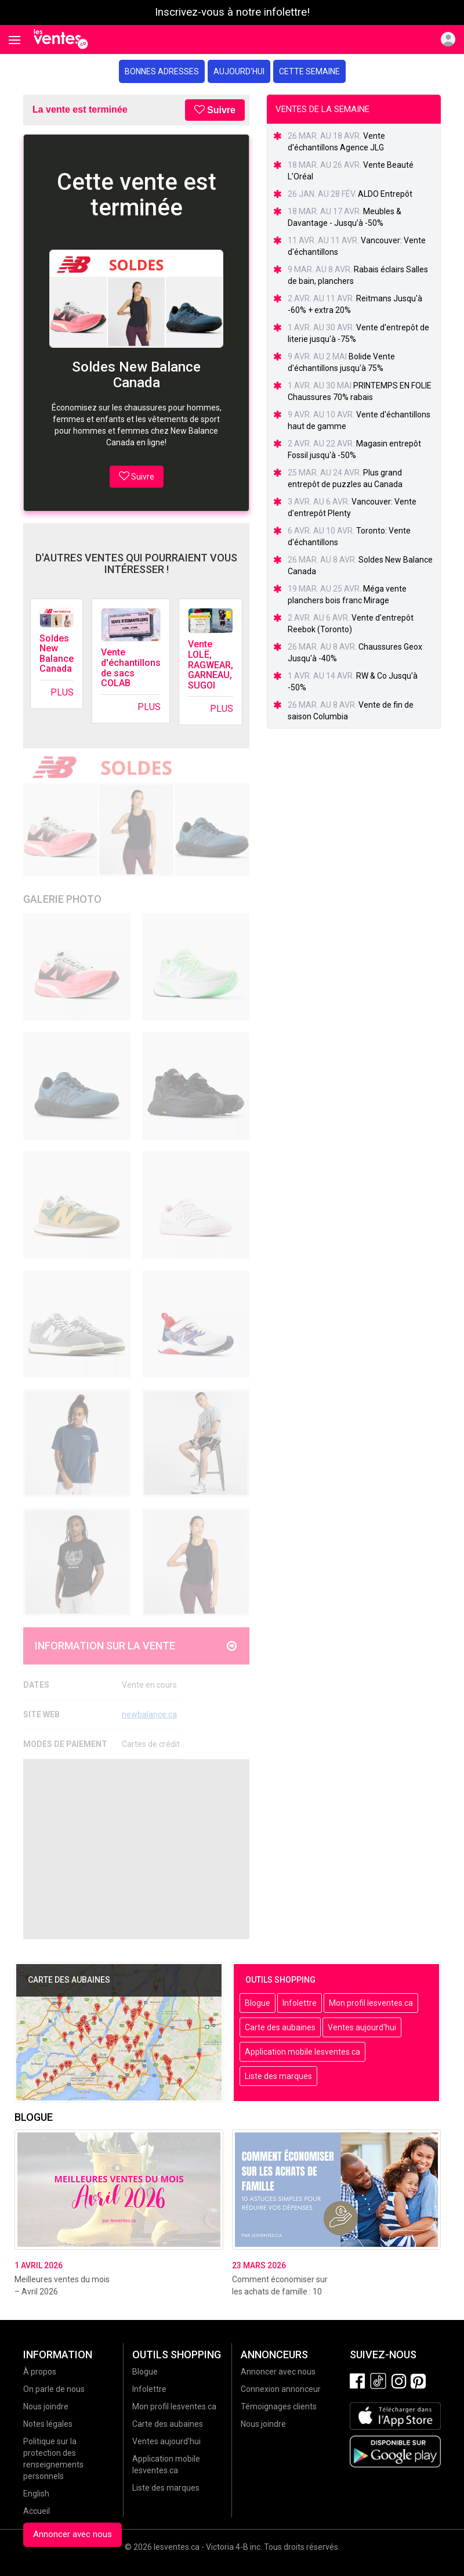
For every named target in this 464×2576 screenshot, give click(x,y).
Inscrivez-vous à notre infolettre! (232, 12)
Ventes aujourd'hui (362, 2027)
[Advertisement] (136, 1849)
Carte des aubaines (280, 2027)
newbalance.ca (149, 1714)
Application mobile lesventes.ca (302, 2051)
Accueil (36, 2511)
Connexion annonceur (281, 2389)
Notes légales (47, 2424)
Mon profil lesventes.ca (371, 2003)
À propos (39, 2371)
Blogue (257, 2003)
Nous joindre (45, 2406)
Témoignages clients (279, 2406)
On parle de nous (54, 2389)
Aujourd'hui (238, 71)
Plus (62, 692)
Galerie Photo (62, 899)
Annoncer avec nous (72, 2534)
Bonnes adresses (162, 71)
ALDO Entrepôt (385, 194)
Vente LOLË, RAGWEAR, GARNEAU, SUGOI (210, 664)
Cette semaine (309, 71)
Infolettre (299, 2003)
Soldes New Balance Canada (56, 654)
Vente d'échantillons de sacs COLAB (131, 668)
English (36, 2493)
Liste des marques (278, 2076)
